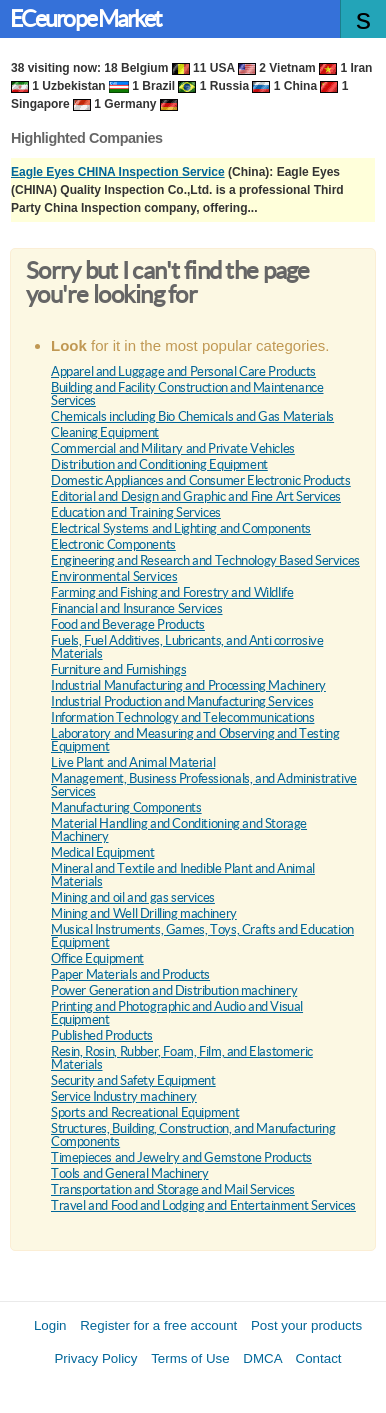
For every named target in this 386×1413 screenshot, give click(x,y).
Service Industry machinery (124, 1096)
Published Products (102, 1035)
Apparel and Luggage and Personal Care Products (183, 371)
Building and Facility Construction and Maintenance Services (187, 394)
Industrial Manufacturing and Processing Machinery (188, 685)
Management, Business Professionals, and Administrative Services (204, 785)
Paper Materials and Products (130, 974)
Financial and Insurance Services (137, 608)
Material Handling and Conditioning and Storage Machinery (179, 830)
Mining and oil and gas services (133, 897)
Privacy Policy (95, 1358)
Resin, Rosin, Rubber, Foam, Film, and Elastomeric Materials (182, 1058)
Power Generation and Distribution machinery (174, 990)
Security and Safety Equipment (133, 1080)
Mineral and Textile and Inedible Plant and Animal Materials (183, 875)
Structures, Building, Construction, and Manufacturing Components (193, 1135)
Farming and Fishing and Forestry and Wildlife (172, 592)
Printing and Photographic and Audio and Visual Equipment (177, 1013)
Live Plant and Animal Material (133, 762)
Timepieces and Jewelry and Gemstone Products (181, 1157)
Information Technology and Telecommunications (182, 717)
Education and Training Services (136, 512)
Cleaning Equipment (105, 432)
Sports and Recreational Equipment (145, 1112)
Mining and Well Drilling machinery (144, 913)
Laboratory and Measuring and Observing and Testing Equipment (195, 740)
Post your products (306, 1325)
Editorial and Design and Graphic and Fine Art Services (196, 496)
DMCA (262, 1358)
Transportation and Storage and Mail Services (173, 1189)
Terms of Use (190, 1358)
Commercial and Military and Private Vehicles (173, 448)
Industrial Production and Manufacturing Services (182, 701)
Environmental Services (114, 576)
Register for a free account (158, 1325)
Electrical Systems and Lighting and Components (181, 528)
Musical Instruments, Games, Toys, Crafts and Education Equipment (202, 936)
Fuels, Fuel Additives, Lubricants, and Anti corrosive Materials (187, 647)
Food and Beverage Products (128, 624)
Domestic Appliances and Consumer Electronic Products (201, 480)
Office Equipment (97, 958)
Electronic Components (113, 544)
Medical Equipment (102, 852)
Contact (319, 1358)
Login (50, 1325)
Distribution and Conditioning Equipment (159, 464)
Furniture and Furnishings (118, 669)
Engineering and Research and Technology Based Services (205, 560)
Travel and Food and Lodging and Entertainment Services (203, 1205)
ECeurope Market (85, 19)
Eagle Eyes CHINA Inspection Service (118, 172)
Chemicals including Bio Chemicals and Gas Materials (192, 416)
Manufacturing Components (126, 807)
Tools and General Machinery (129, 1173)
